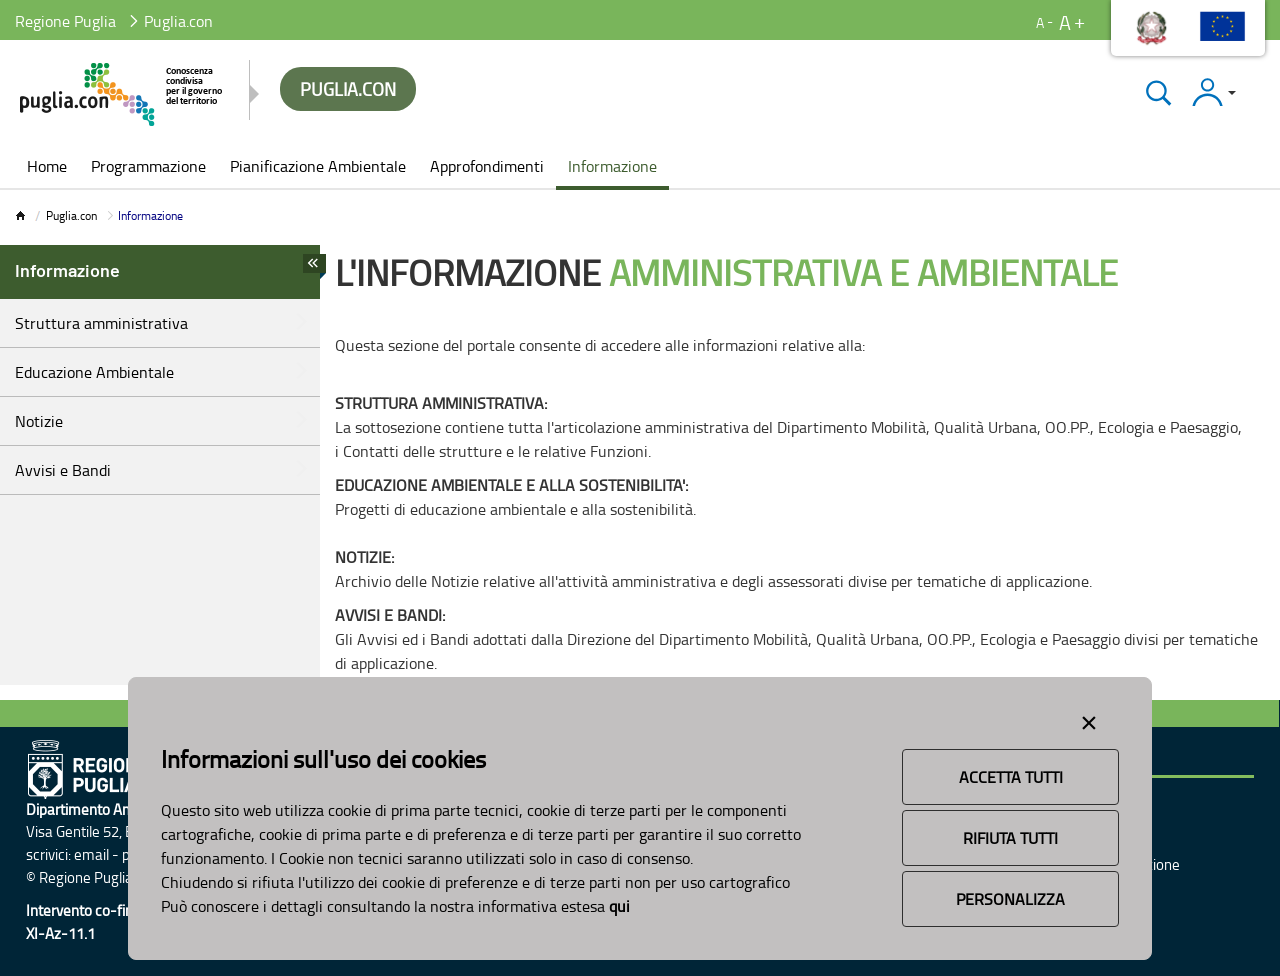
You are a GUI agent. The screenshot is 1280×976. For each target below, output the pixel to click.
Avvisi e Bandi (63, 470)
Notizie (39, 421)
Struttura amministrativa (101, 323)
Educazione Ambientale (94, 372)
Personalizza (1010, 899)
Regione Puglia (65, 21)
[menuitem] (47, 168)
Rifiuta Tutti (1010, 838)
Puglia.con (71, 215)
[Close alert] (1089, 719)
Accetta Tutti (1011, 777)
